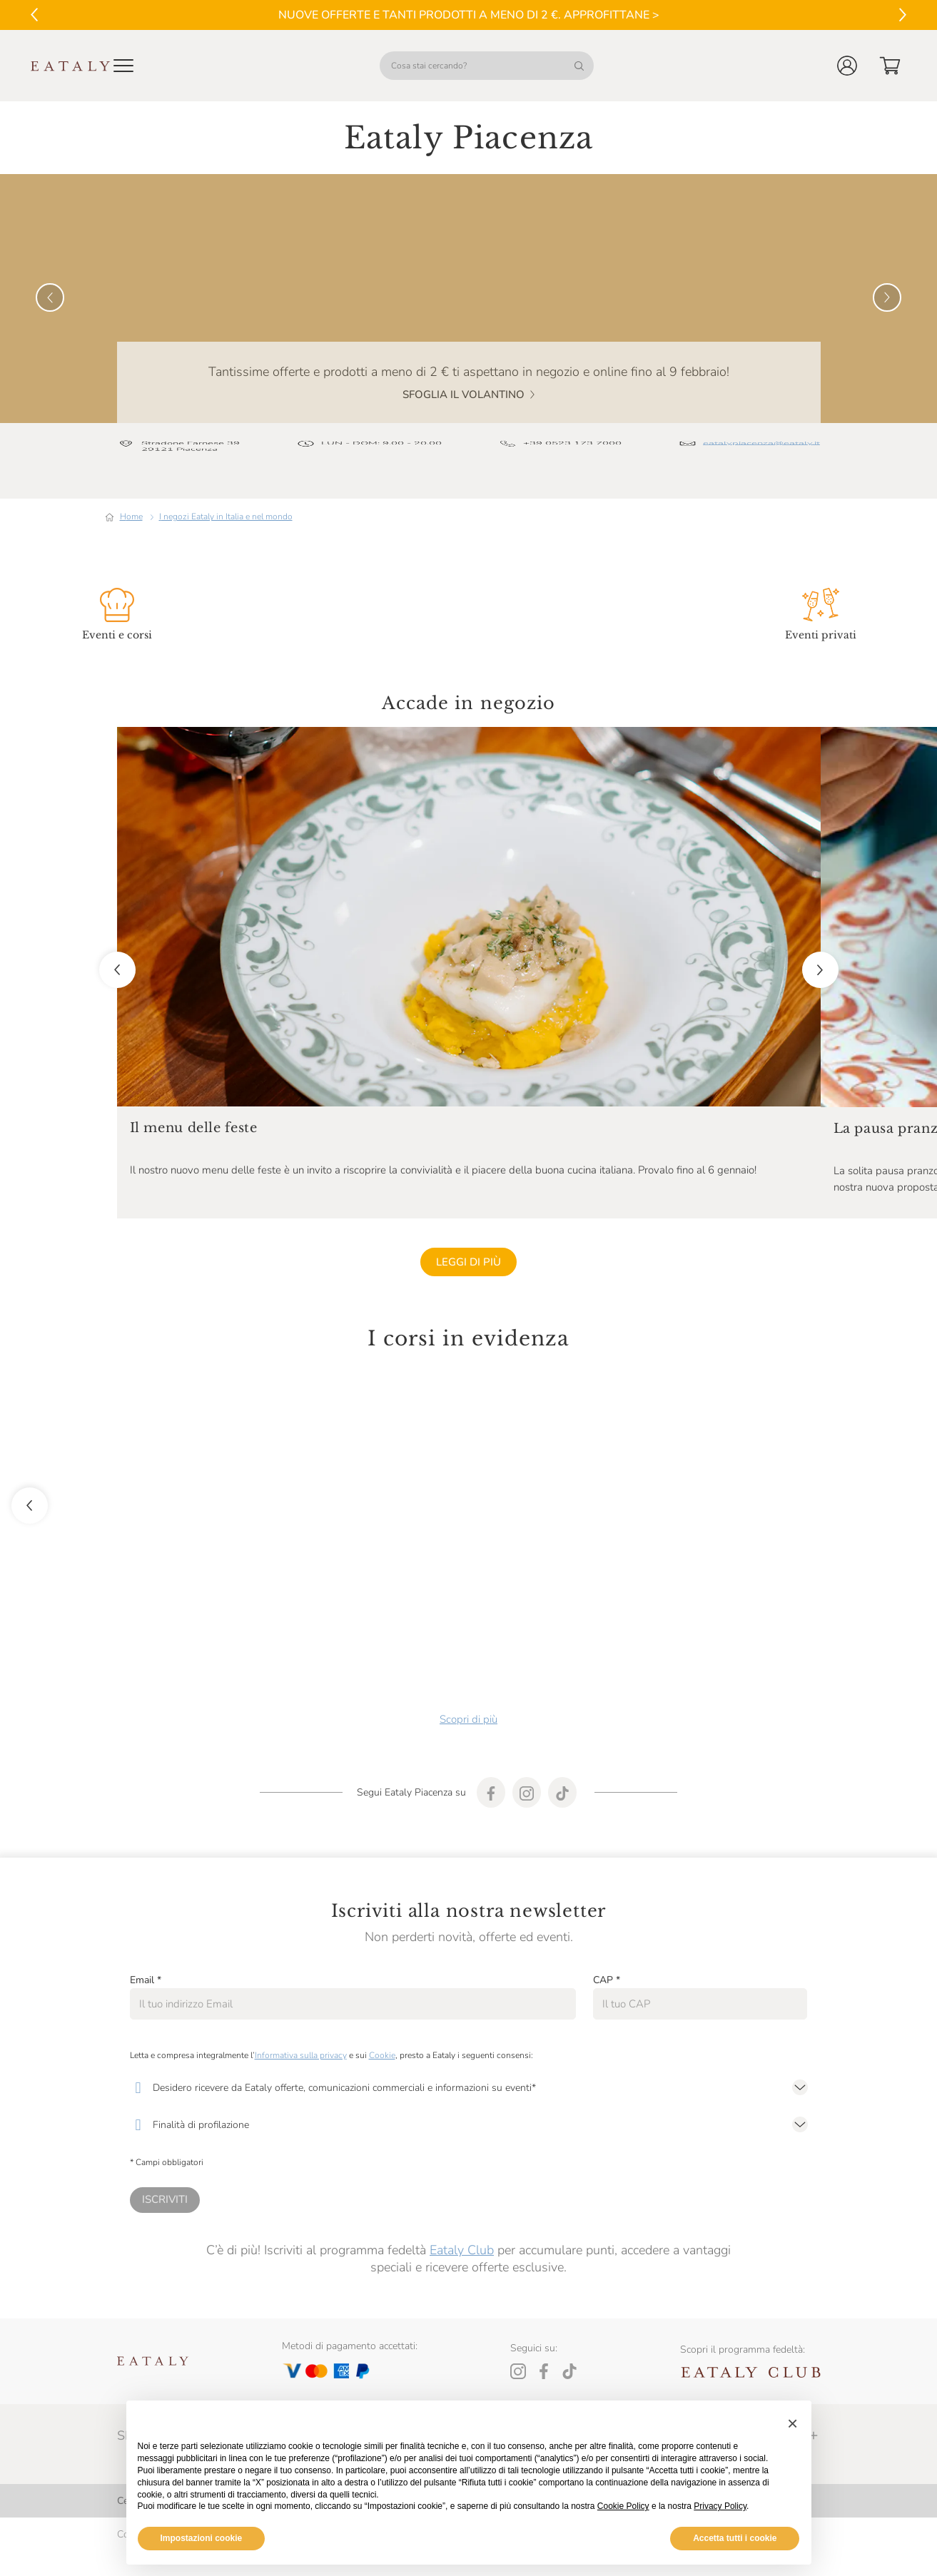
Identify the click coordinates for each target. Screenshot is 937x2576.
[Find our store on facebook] (491, 1736)
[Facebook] (544, 2315)
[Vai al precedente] (34, 14)
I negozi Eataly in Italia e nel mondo (226, 460)
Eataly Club (462, 2193)
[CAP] (700, 1947)
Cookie (382, 1999)
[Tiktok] (569, 2315)
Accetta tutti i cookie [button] (734, 2538)
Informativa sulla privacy (301, 1999)
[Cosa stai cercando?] (487, 65)
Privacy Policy (720, 2506)
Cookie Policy (623, 2506)
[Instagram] (518, 2315)
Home (131, 460)
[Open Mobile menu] (123, 65)
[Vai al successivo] (902, 14)
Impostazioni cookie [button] (202, 2538)
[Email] (353, 1947)
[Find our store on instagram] (527, 1736)
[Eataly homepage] (71, 66)
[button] (847, 66)
